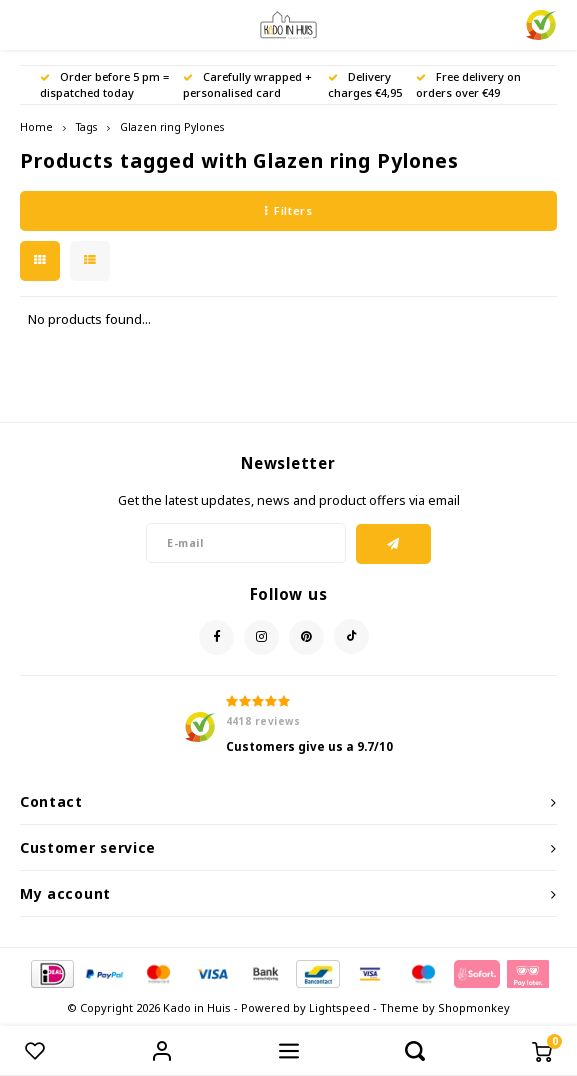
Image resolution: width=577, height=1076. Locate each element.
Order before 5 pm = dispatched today (104, 84)
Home (36, 127)
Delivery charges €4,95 (365, 84)
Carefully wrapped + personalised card (247, 84)
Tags (86, 127)
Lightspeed (339, 1007)
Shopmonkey (474, 1007)
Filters (288, 210)
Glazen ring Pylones (172, 127)
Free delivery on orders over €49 (468, 84)
